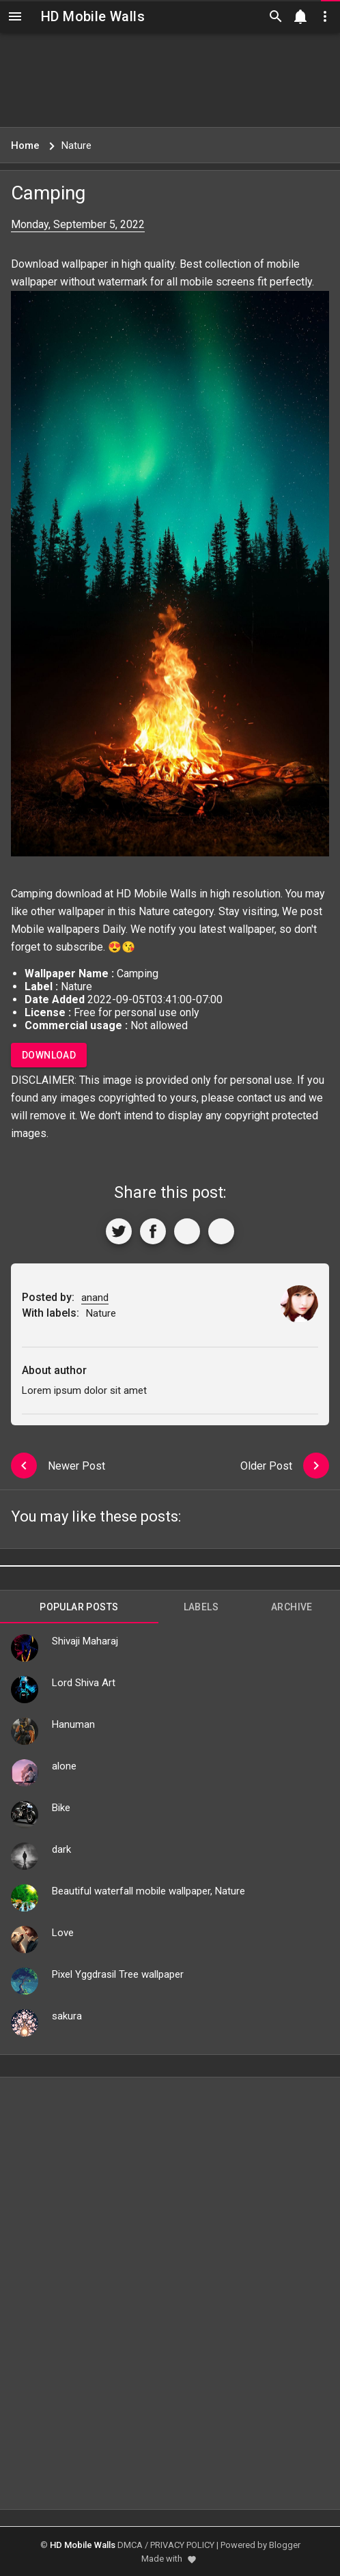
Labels (201, 1606)
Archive (292, 1606)
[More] (221, 1231)
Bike (61, 1808)
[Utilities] (325, 16)
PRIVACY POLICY (182, 2545)
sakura (67, 2016)
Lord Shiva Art (83, 1683)
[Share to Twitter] (119, 1231)
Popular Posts (79, 1606)
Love (63, 1933)
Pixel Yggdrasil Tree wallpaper (118, 1974)
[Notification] (300, 16)
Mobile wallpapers (55, 929)
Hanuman (73, 1724)
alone (64, 1766)
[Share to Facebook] (153, 1231)
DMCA (130, 2545)
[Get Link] (187, 1231)
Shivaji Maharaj (85, 1641)
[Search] (276, 16)
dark (61, 1849)
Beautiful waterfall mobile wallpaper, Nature (148, 1891)
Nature (154, 911)
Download (49, 1055)
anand (95, 1297)
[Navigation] (15, 16)
